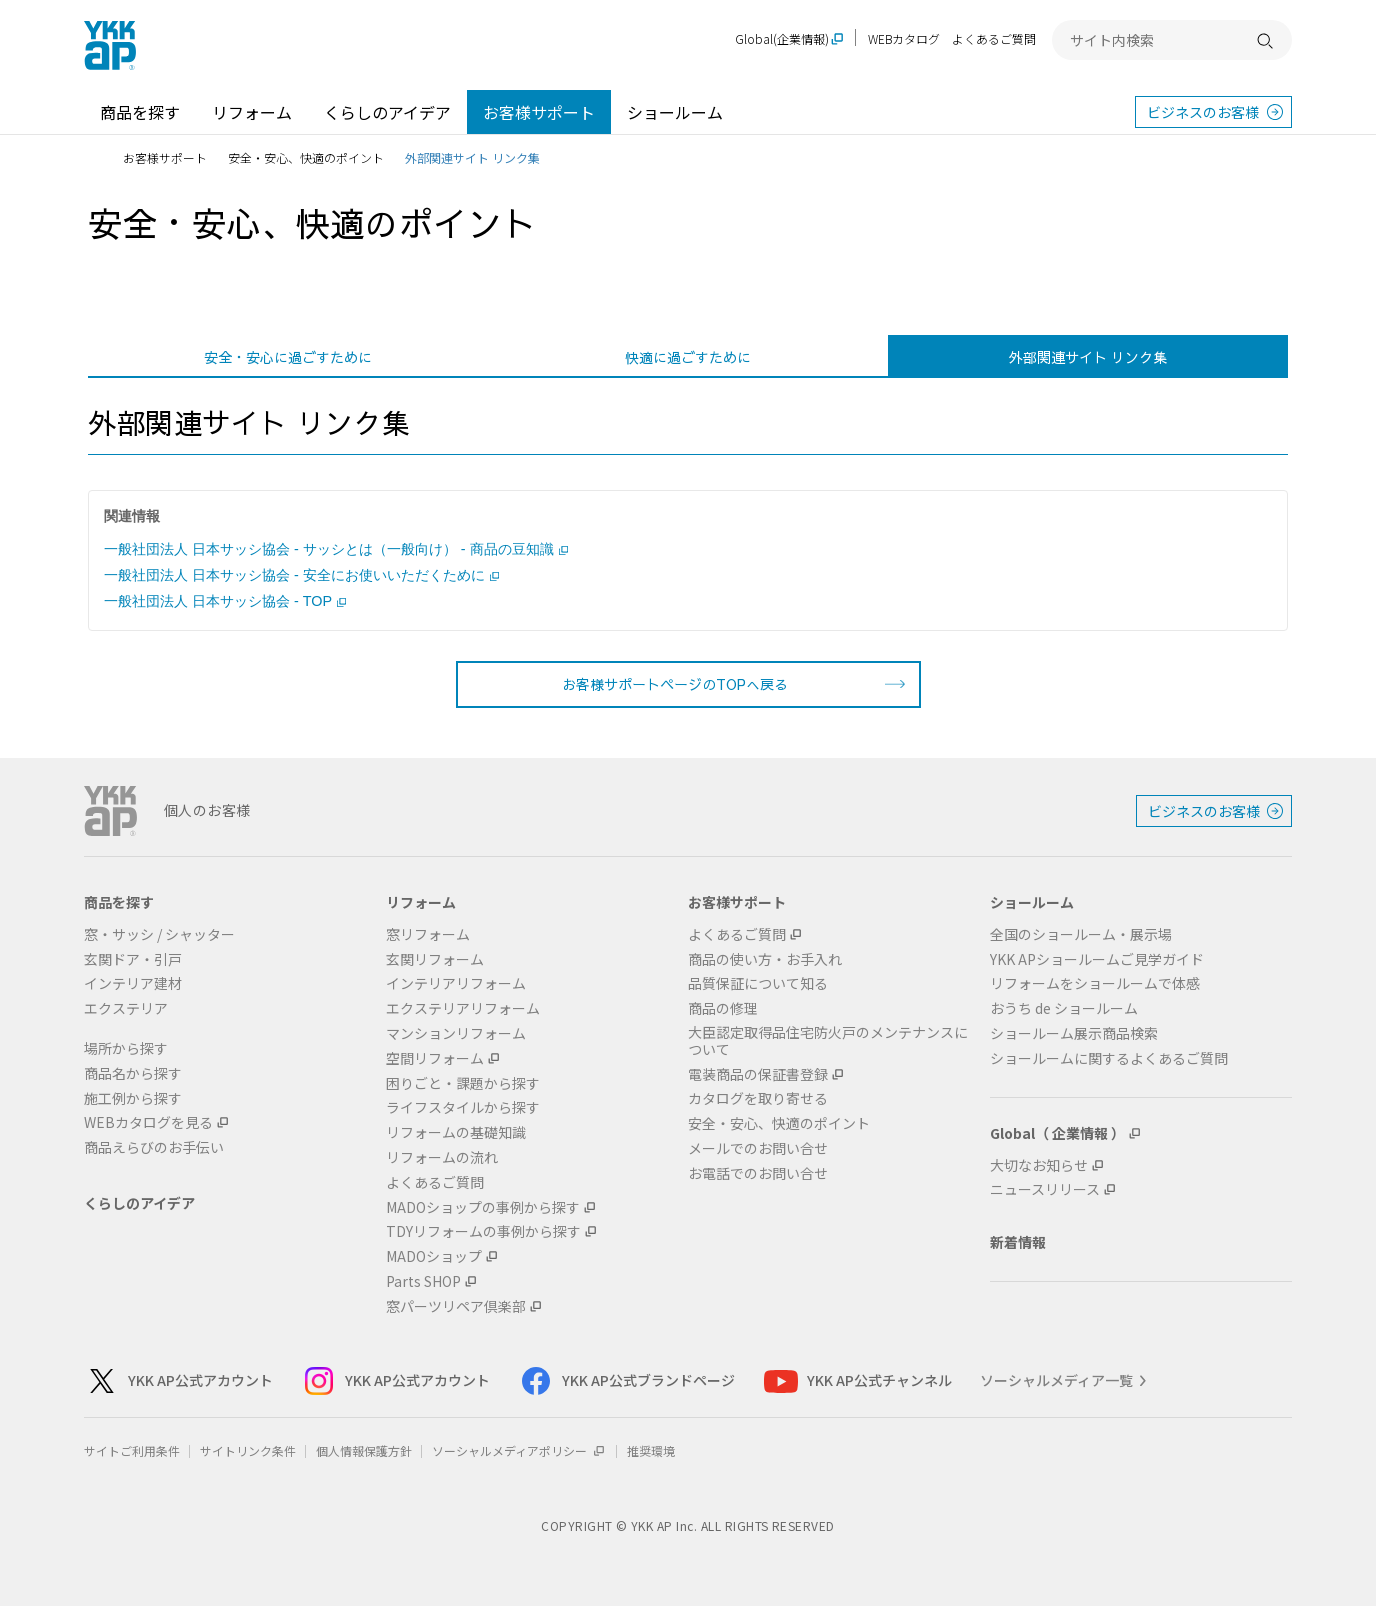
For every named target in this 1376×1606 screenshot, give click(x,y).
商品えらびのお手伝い (154, 1147)
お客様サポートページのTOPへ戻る (675, 684)
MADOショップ (434, 1256)
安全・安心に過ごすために (288, 357)
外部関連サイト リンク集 (1088, 357)
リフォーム (252, 112)
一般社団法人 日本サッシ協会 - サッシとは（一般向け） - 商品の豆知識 (336, 549)
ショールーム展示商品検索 (1074, 1033)
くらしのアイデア (387, 112)
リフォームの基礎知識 (456, 1132)
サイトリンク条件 (248, 1450)
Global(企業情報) (782, 39)
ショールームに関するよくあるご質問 (1109, 1058)
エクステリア (126, 1008)
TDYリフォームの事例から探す (483, 1231)
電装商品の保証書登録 (758, 1074)
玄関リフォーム (435, 959)
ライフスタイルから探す (463, 1107)
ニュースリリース (1045, 1189)
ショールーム (675, 112)
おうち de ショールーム (1064, 1008)
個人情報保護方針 (364, 1450)
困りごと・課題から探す (463, 1083)
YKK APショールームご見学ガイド (1097, 959)
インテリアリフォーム (456, 983)
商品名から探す (133, 1073)
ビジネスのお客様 (1203, 112)
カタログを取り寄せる (758, 1098)
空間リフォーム (435, 1058)
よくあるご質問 (994, 38)
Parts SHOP (423, 1281)
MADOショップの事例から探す (483, 1207)
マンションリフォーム (456, 1033)
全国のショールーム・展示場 (1081, 934)
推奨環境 (651, 1450)
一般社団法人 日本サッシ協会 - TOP (225, 601)
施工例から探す (133, 1098)
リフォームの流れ (442, 1157)
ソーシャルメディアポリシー (519, 1450)
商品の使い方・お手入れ (765, 959)
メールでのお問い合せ (758, 1148)
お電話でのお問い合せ (758, 1173)
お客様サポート (539, 112)
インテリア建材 (133, 983)
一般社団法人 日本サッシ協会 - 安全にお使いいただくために (301, 575)
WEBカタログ (904, 38)
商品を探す (140, 112)
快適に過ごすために (688, 357)
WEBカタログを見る (148, 1122)
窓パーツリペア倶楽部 (456, 1306)
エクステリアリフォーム (463, 1008)
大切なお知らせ (1039, 1165)
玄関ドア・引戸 (133, 959)
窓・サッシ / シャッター (159, 934)
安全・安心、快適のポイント (306, 157)
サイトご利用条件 (132, 1450)
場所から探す (126, 1048)
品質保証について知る (758, 983)
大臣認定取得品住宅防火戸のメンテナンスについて (828, 1041)
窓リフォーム (428, 934)
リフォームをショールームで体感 (1095, 983)
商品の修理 (723, 1008)
